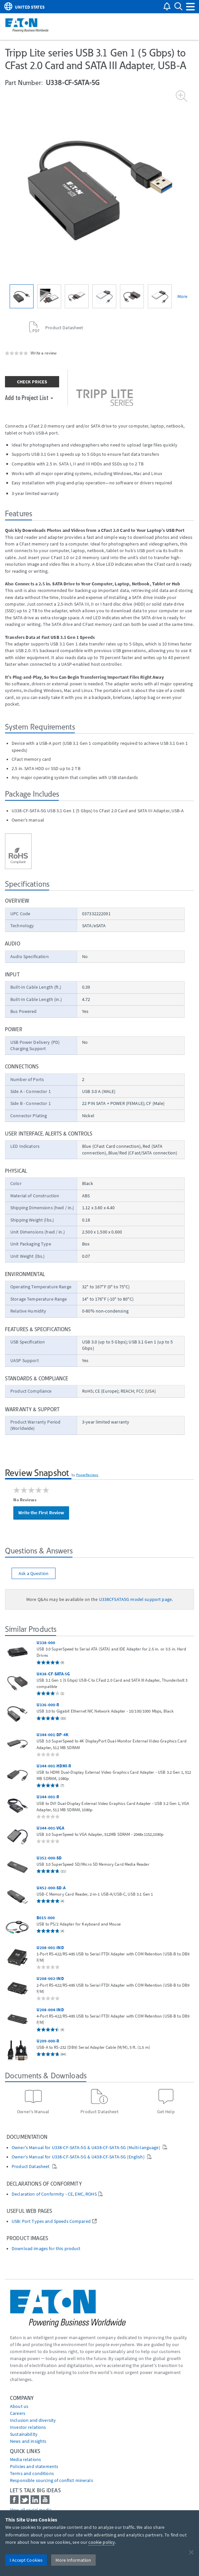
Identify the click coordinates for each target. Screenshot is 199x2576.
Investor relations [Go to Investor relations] (28, 2427)
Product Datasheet (31, 2166)
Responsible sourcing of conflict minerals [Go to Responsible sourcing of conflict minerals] (51, 2480)
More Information (73, 2560)
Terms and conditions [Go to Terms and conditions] (32, 2473)
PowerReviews (87, 1474)
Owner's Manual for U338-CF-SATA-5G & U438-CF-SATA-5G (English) (79, 2157)
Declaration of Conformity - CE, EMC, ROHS (54, 2194)
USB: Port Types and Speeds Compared (51, 2221)
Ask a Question (34, 1573)
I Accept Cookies (26, 2560)
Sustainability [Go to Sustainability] (24, 2434)
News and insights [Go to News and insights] (28, 2441)
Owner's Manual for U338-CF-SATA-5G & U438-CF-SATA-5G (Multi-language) (86, 2147)
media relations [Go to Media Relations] (25, 2459)
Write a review (43, 352)
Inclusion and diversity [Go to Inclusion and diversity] (33, 2420)
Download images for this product (46, 2248)
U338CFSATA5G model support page (135, 1599)
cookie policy (101, 2542)
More (182, 296)
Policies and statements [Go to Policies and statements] (34, 2466)
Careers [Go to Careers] (17, 2413)
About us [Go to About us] (19, 2406)
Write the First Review (41, 1513)
